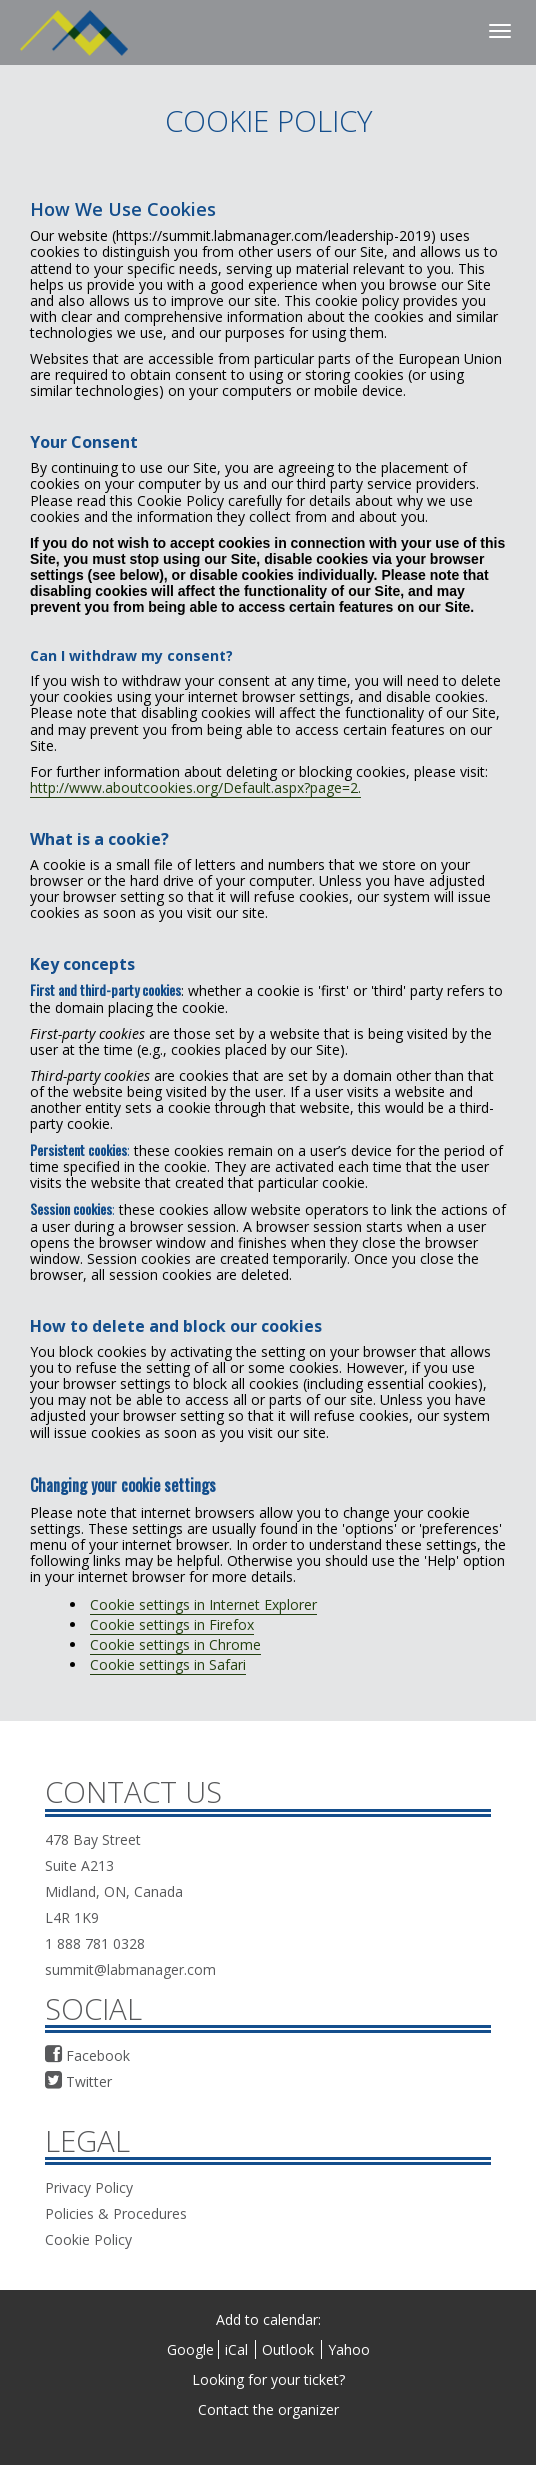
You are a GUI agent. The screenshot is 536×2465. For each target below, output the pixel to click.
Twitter (78, 2081)
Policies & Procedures (116, 2213)
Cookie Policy (88, 2239)
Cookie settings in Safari (168, 1664)
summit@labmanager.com (130, 1969)
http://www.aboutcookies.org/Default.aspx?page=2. (195, 787)
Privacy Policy (89, 2187)
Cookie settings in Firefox (172, 1624)
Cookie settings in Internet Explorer (203, 1604)
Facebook (87, 2055)
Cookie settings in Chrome (175, 1644)
